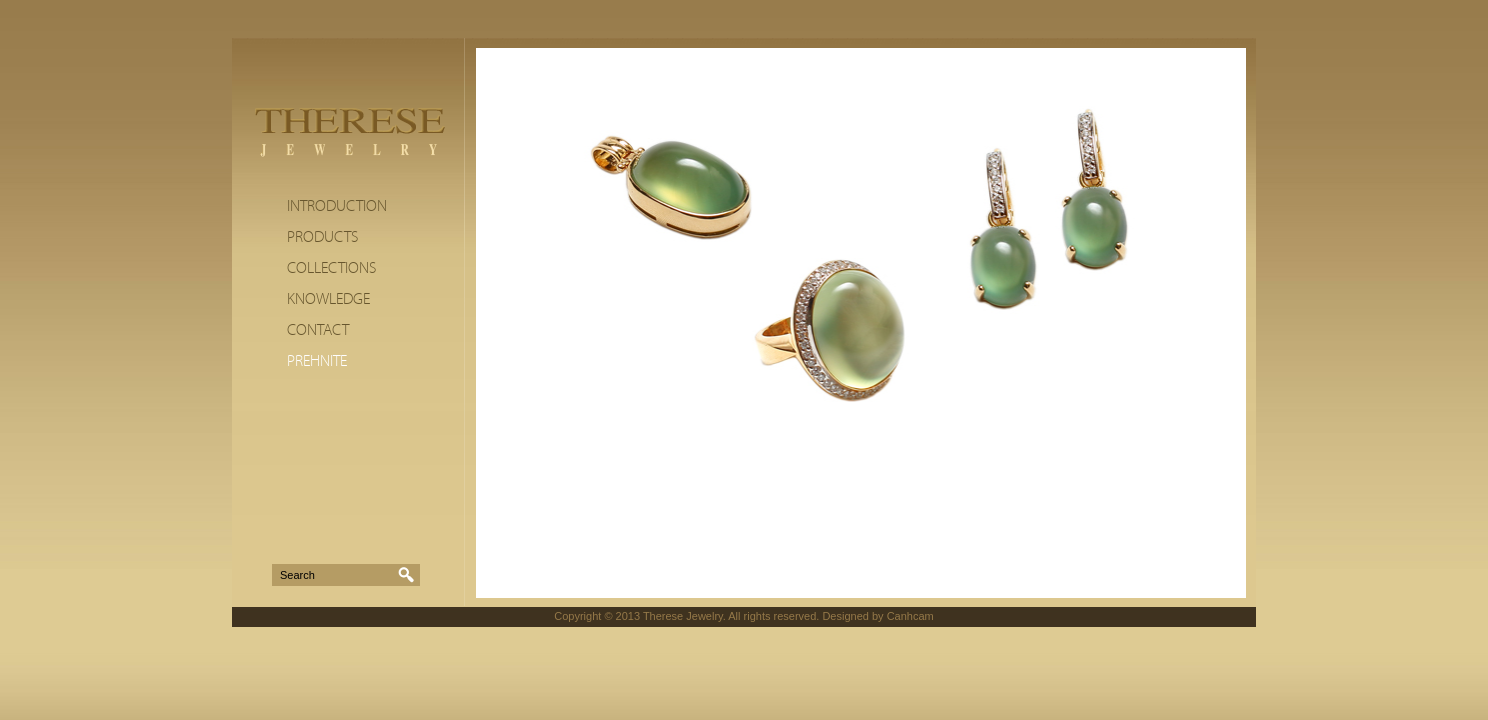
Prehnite (317, 361)
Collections (331, 268)
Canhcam (910, 616)
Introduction (337, 206)
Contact (318, 330)
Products (322, 237)
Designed (845, 616)
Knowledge (328, 299)
